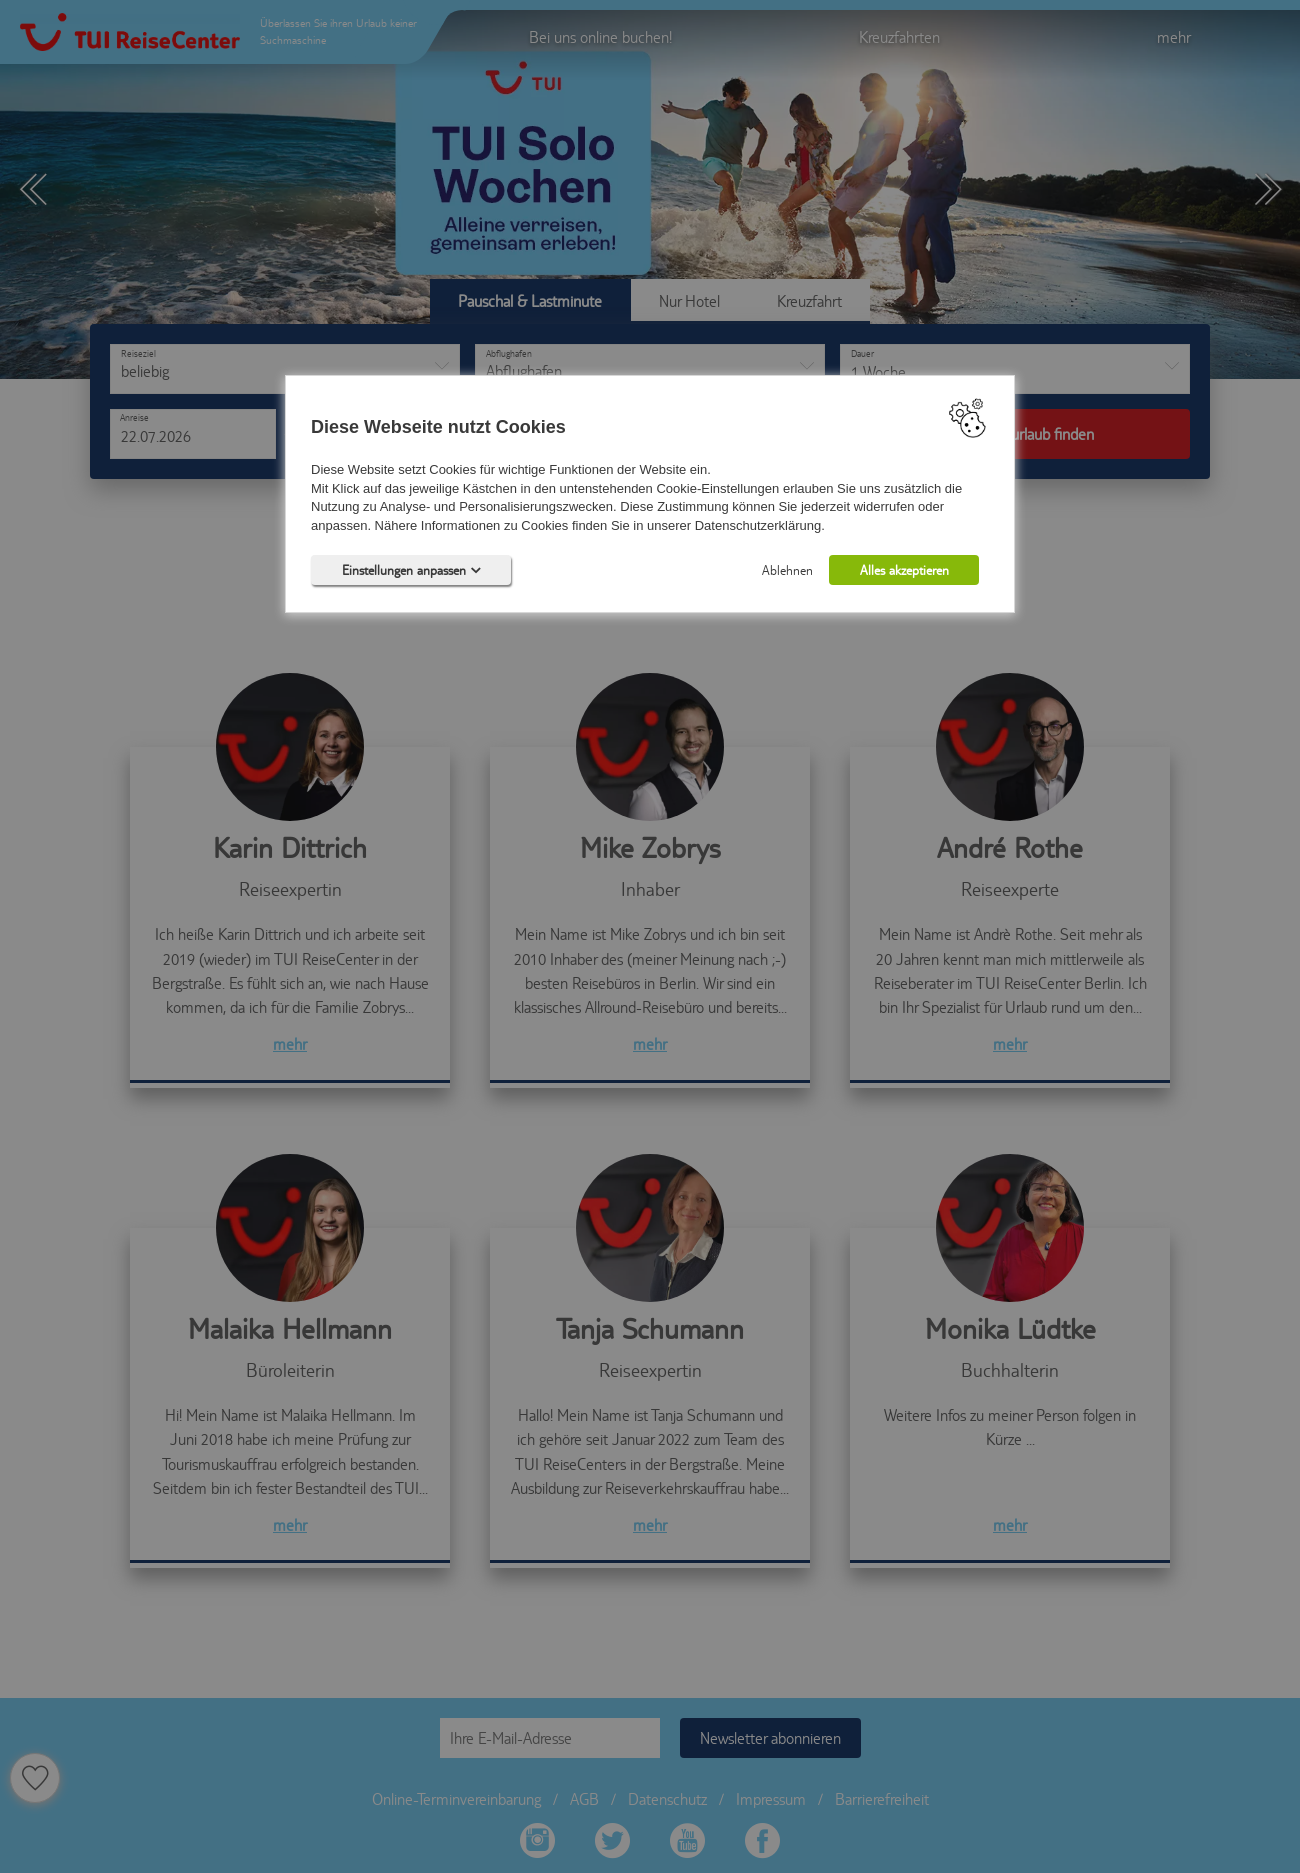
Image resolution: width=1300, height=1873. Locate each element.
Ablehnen (787, 570)
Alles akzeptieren (904, 570)
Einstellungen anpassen (411, 570)
